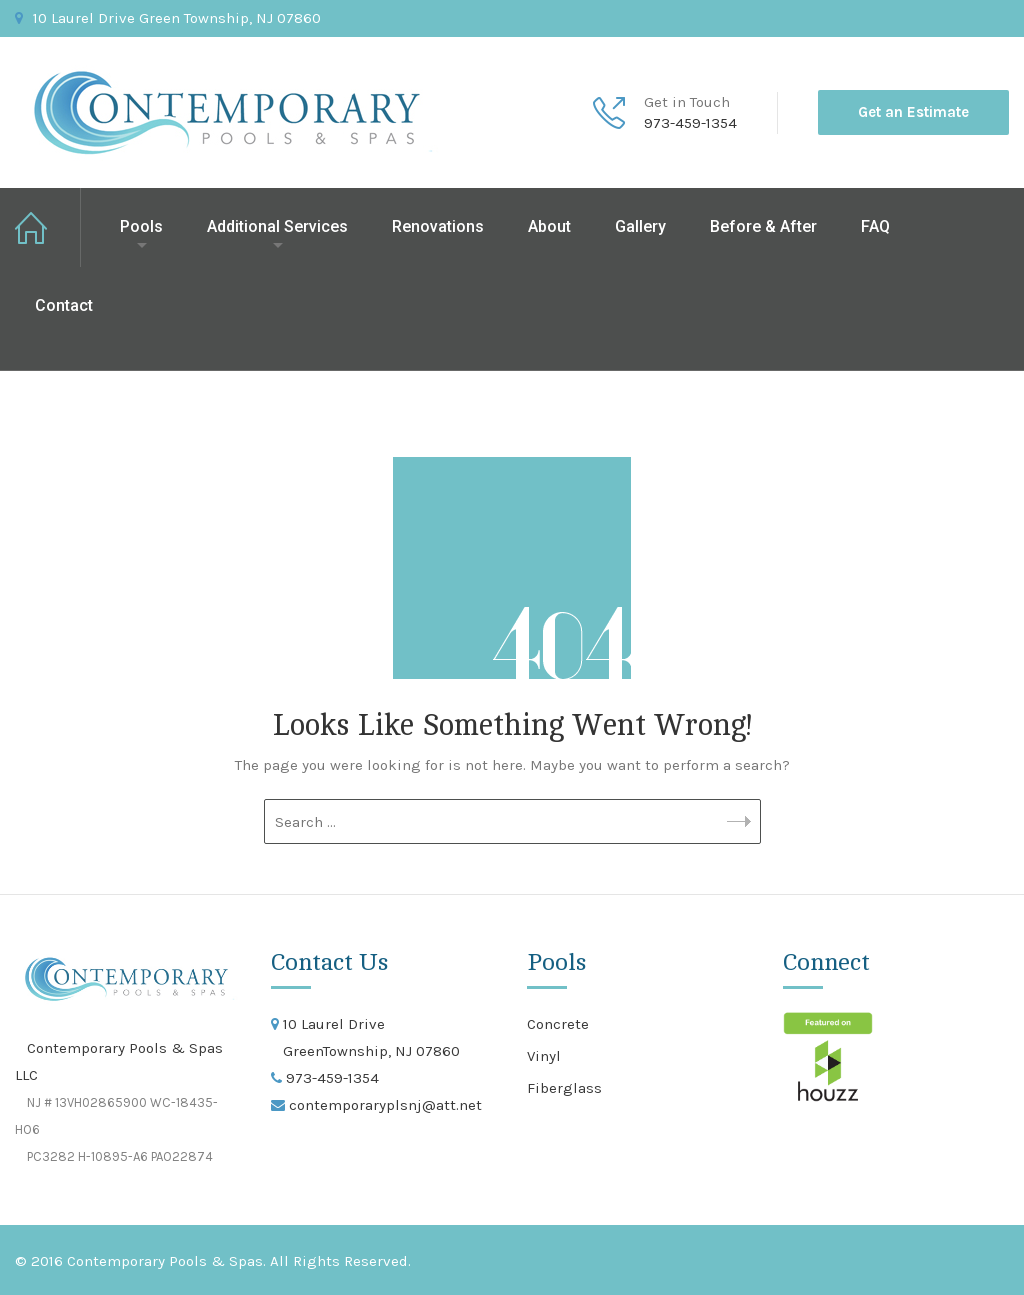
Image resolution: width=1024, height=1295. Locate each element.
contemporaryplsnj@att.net (383, 1105)
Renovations (438, 226)
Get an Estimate (913, 112)
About (549, 226)
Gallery (640, 226)
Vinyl (544, 1056)
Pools (141, 226)
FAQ (875, 226)
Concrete (558, 1024)
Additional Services (277, 226)
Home (48, 227)
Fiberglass (564, 1088)
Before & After (763, 226)
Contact (64, 305)
